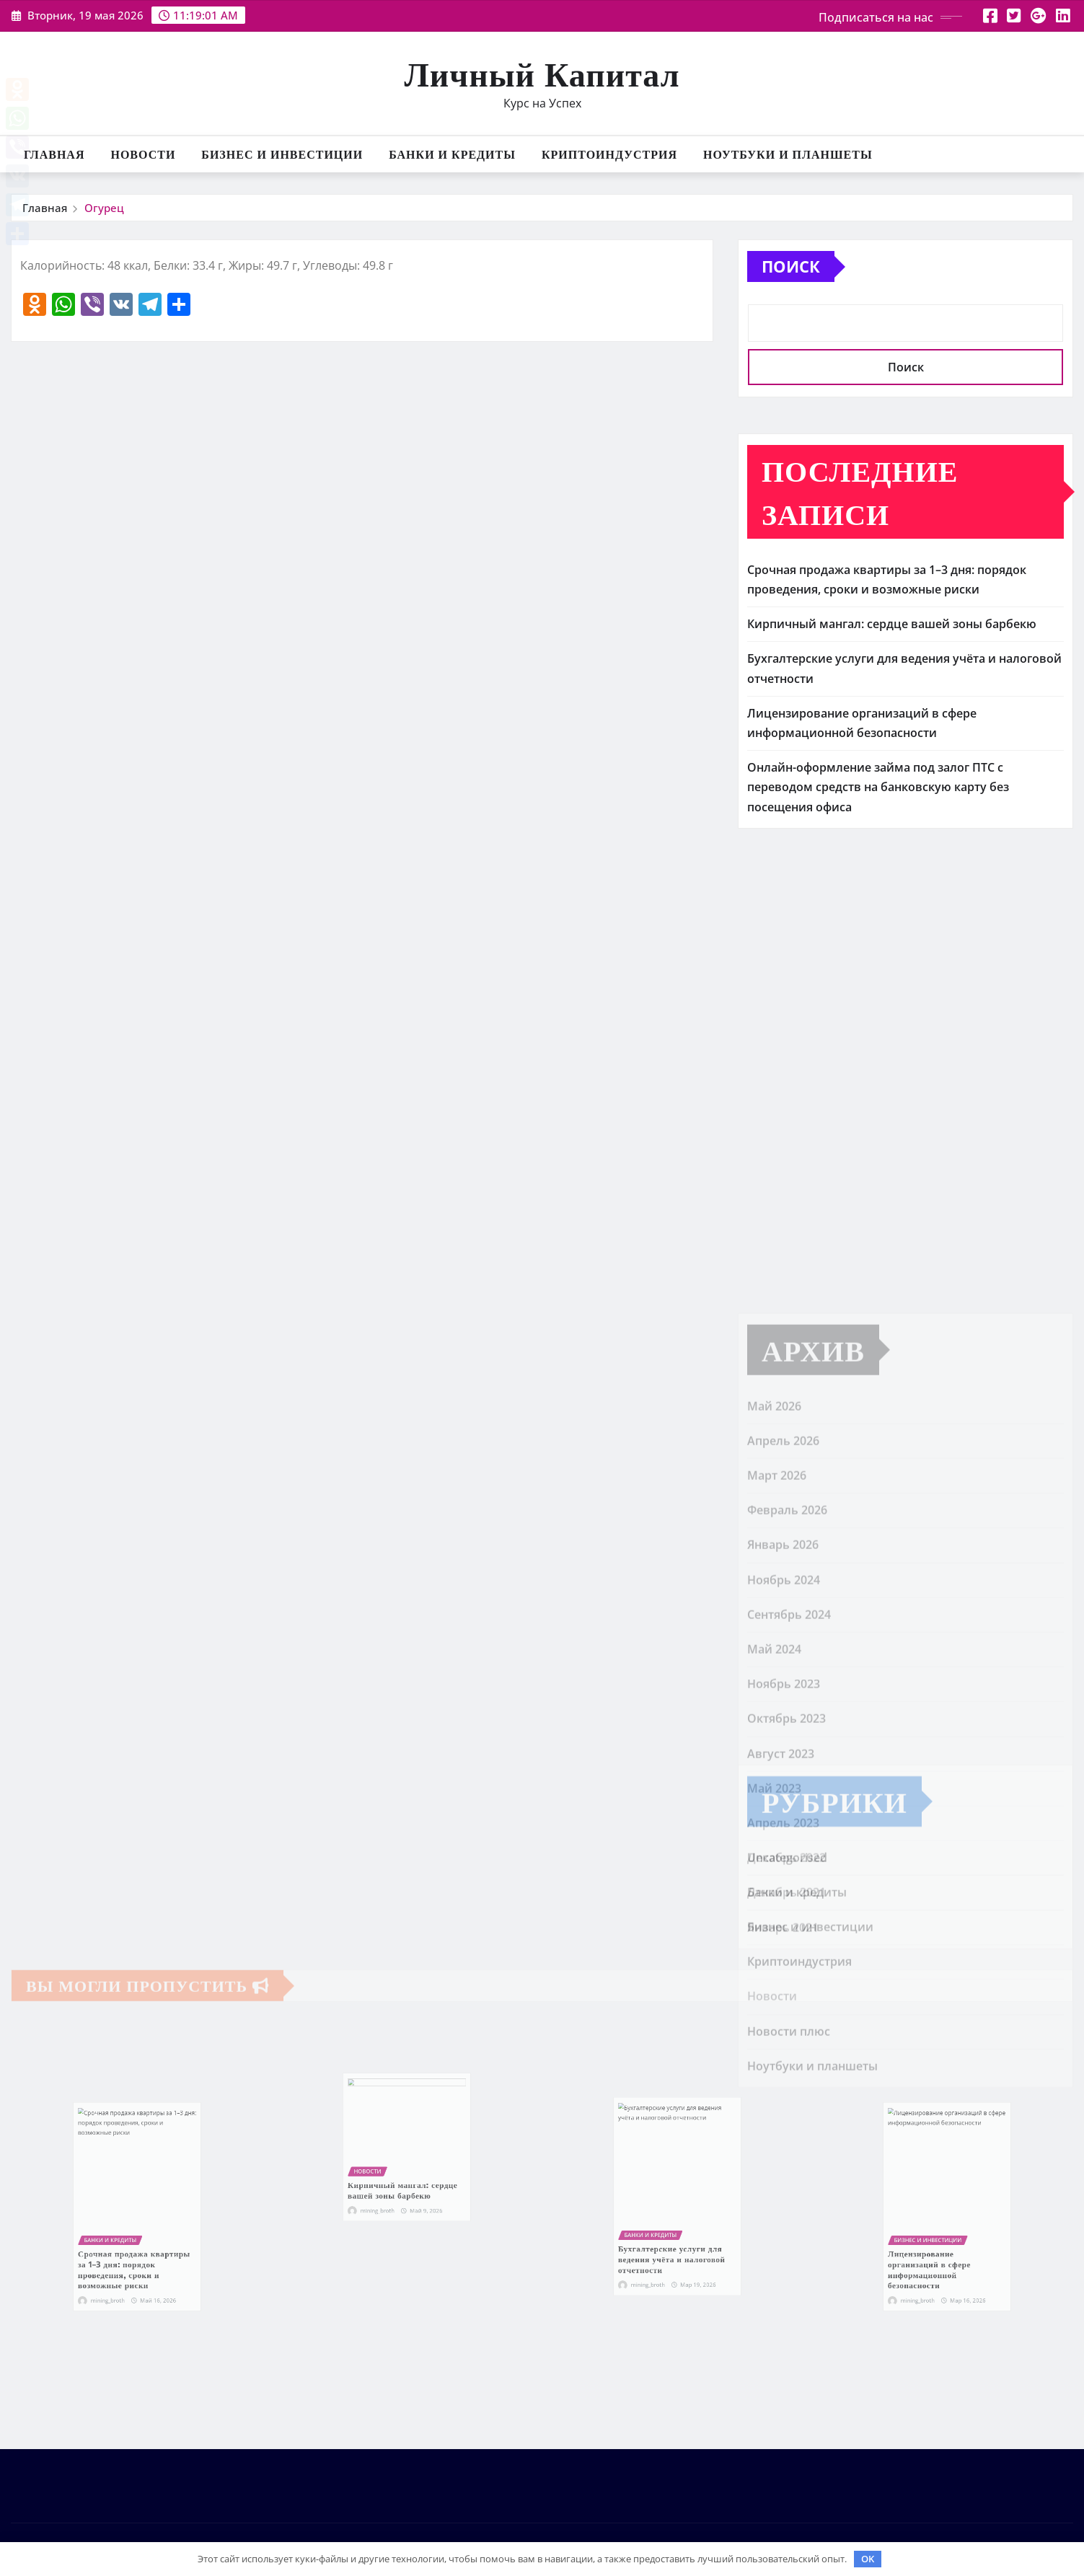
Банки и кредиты (452, 154)
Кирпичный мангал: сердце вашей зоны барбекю (891, 624)
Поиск (791, 266)
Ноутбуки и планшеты (788, 154)
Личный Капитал (541, 73)
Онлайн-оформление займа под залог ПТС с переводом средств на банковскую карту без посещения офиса (878, 786)
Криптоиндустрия (609, 154)
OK (867, 2558)
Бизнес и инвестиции (282, 154)
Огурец (104, 207)
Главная (54, 154)
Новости (142, 154)
